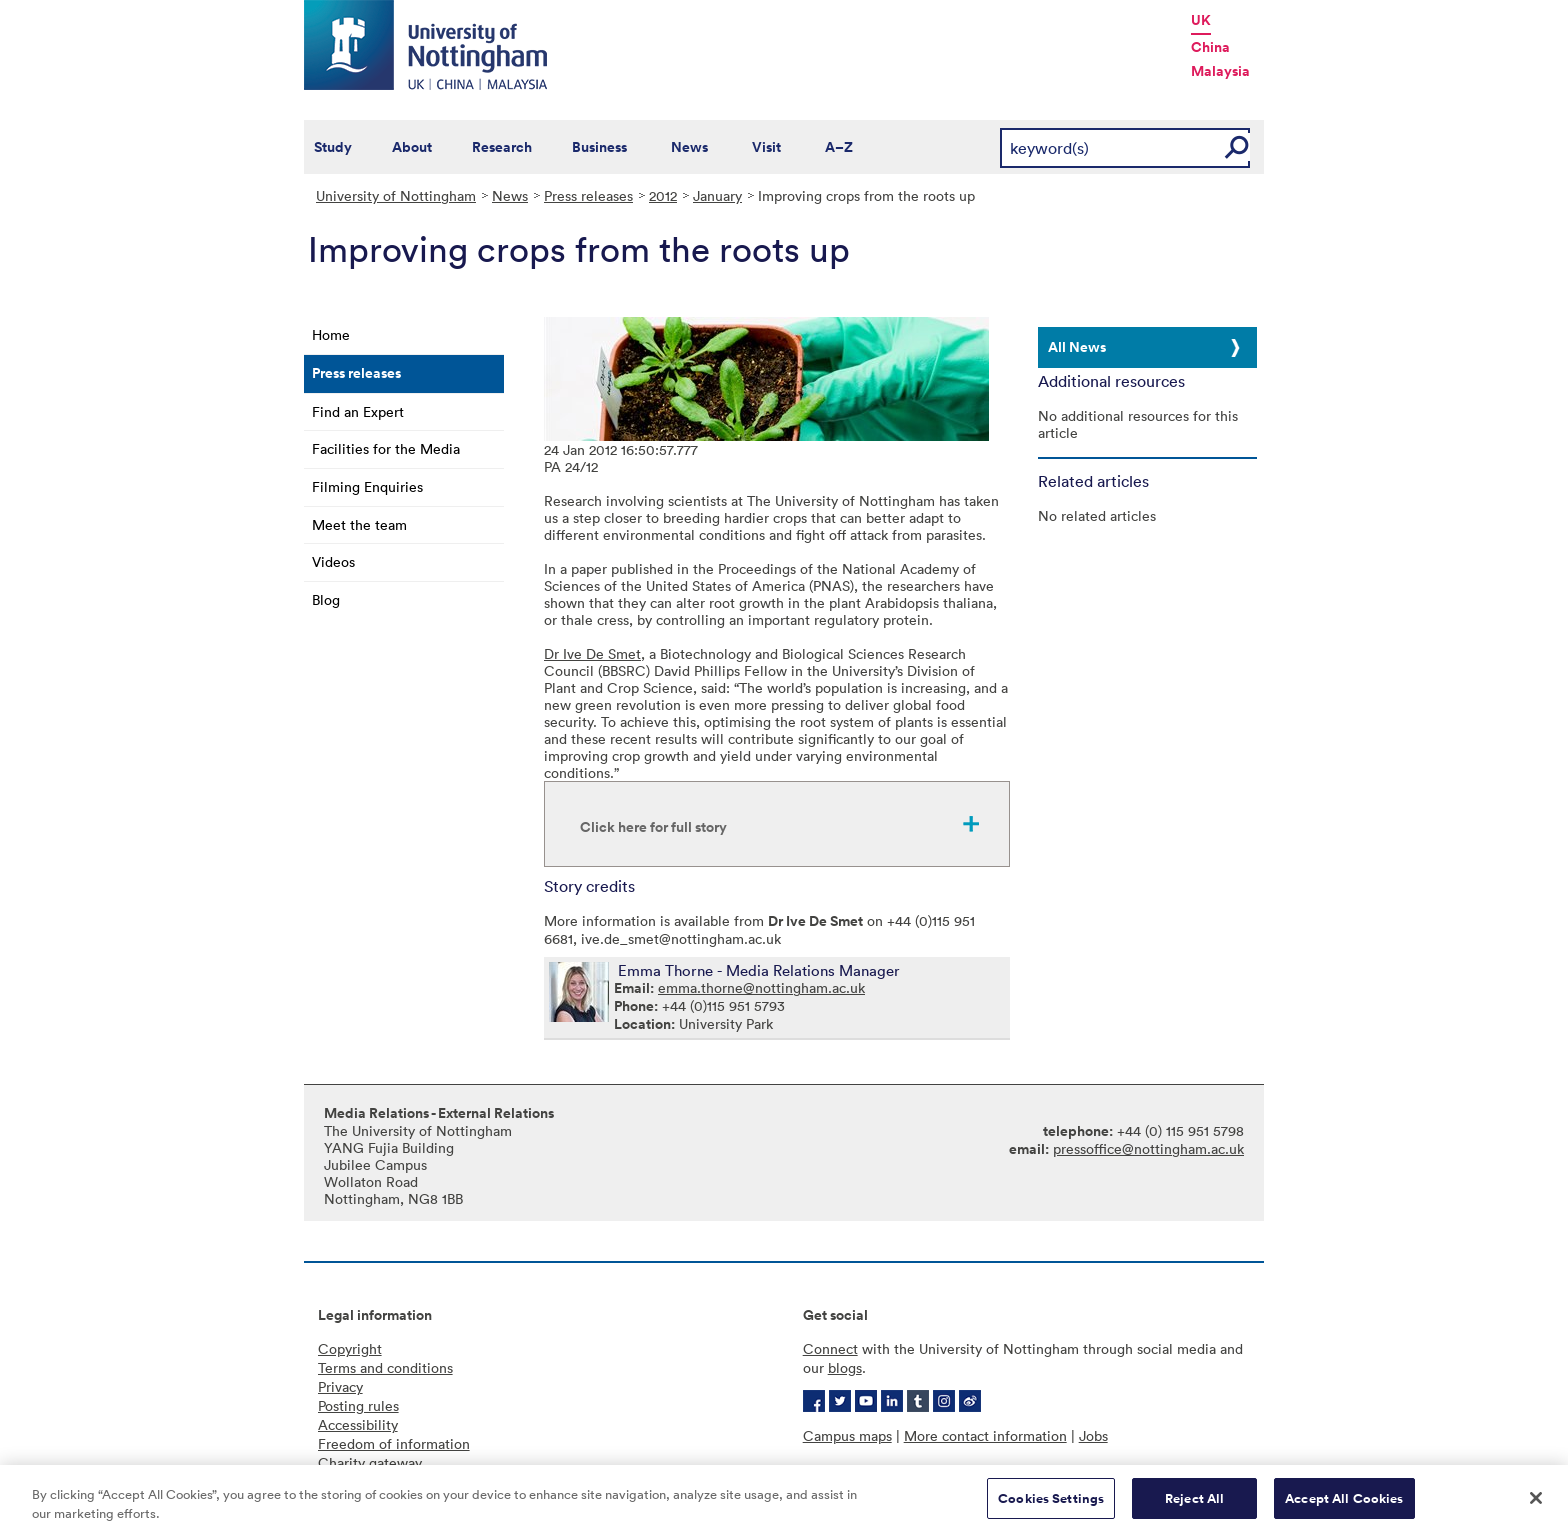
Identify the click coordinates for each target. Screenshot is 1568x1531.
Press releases (588, 195)
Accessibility (358, 1424)
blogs (845, 1367)
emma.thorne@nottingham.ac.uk (761, 987)
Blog (326, 599)
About (412, 147)
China (1210, 47)
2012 (663, 195)
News (689, 147)
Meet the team (359, 524)
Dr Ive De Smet (592, 653)
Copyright (350, 1348)
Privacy (340, 1386)
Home (331, 334)
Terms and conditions (385, 1367)
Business (599, 147)
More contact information (985, 1435)
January (717, 195)
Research (502, 147)
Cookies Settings (1051, 1503)
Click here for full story (653, 827)
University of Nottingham (396, 195)
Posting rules (358, 1405)
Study (333, 147)
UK (1201, 20)
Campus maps (847, 1435)
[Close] (1536, 1503)
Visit (766, 147)
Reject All (1194, 1503)
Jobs (1093, 1435)
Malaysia (1220, 71)
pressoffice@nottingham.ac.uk (1148, 1148)
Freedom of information (394, 1443)
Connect (830, 1348)
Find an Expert (358, 411)
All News (1077, 347)
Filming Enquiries (367, 486)
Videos (333, 561)
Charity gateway (370, 1462)
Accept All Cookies (1344, 1503)
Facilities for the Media (386, 448)
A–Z (839, 147)
